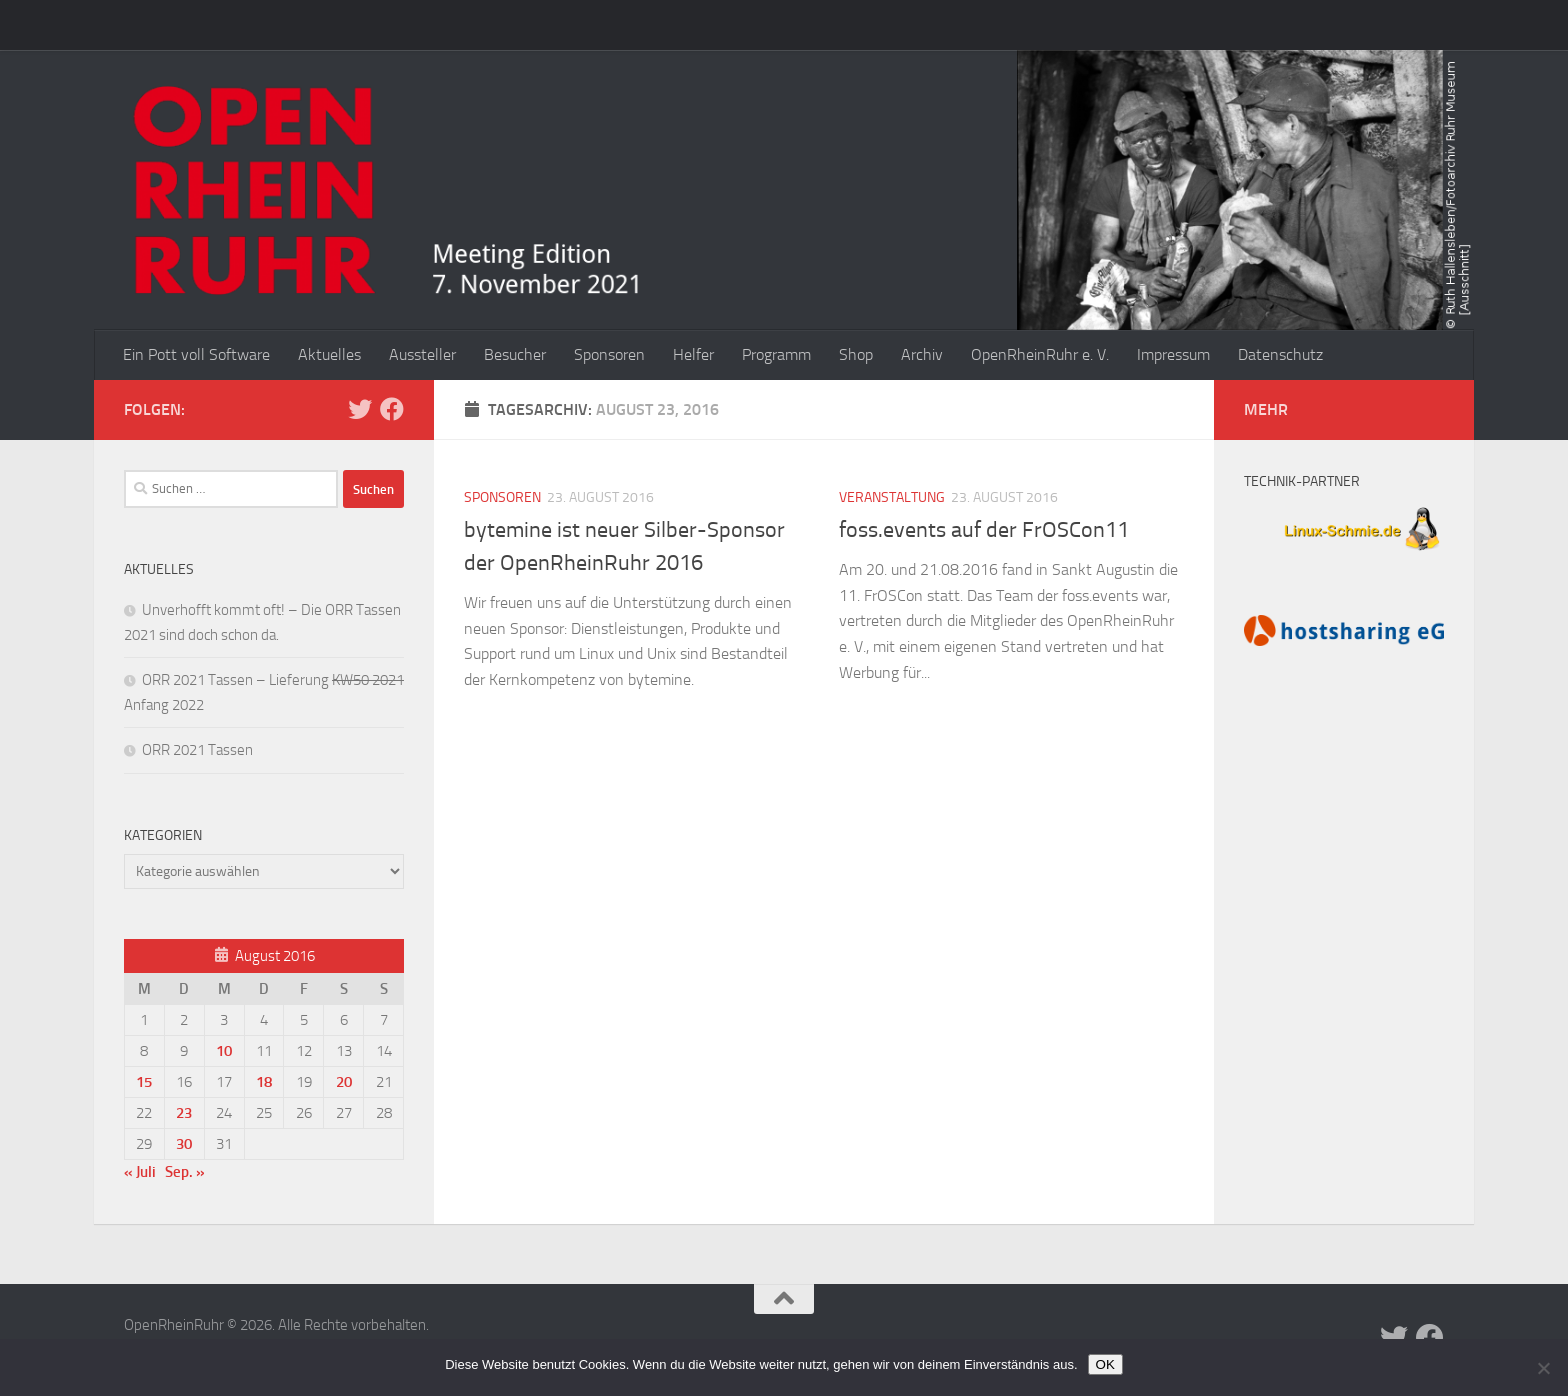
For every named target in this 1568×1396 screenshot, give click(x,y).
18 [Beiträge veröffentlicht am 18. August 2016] (264, 1082)
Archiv (922, 354)
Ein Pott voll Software (196, 354)
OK (1105, 1364)
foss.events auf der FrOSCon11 (984, 530)
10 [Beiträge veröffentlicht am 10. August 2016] (224, 1051)
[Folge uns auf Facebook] (392, 409)
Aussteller (422, 354)
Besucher (515, 354)
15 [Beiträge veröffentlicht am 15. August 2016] (144, 1082)
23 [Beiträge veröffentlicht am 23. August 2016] (184, 1113)
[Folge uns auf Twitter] (360, 409)
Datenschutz (1280, 354)
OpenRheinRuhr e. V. (1040, 354)
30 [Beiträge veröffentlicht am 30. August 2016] (184, 1144)
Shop (856, 354)
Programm (776, 354)
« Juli (140, 1172)
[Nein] (1543, 1368)
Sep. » (185, 1172)
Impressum (1173, 354)
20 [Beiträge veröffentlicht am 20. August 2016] (344, 1082)
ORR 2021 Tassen (197, 750)
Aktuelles (329, 354)
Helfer (693, 354)
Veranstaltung (892, 497)
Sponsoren (609, 354)
